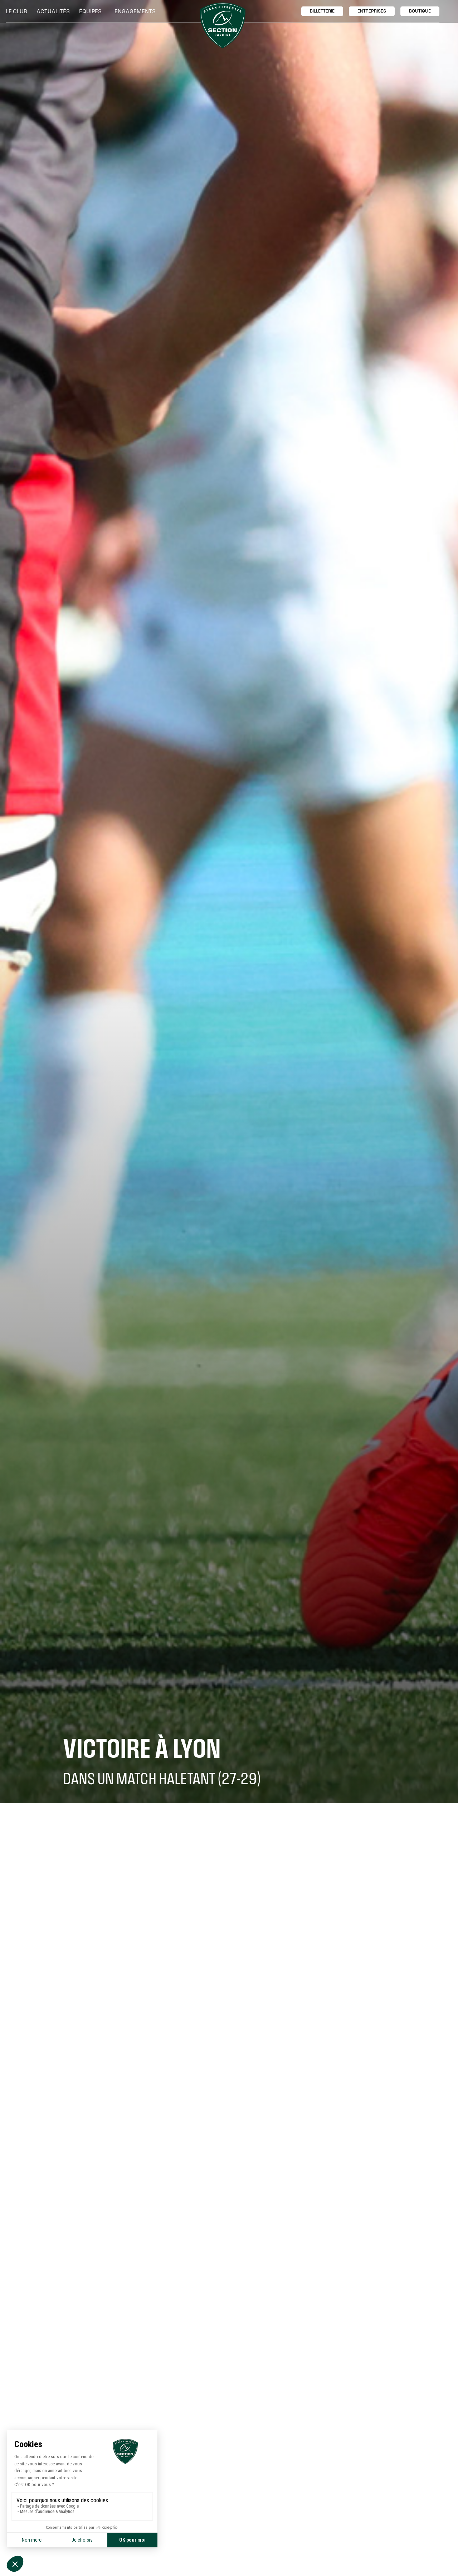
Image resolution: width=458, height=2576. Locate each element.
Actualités (53, 11)
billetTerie (322, 11)
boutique (420, 11)
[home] (222, 25)
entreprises (371, 11)
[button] (18, 11)
